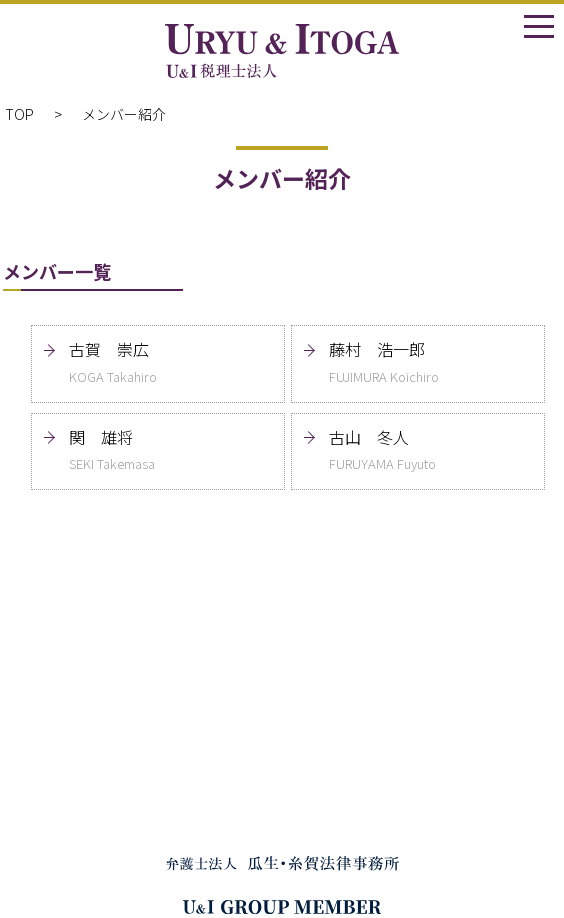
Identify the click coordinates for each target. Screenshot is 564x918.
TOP (19, 114)
